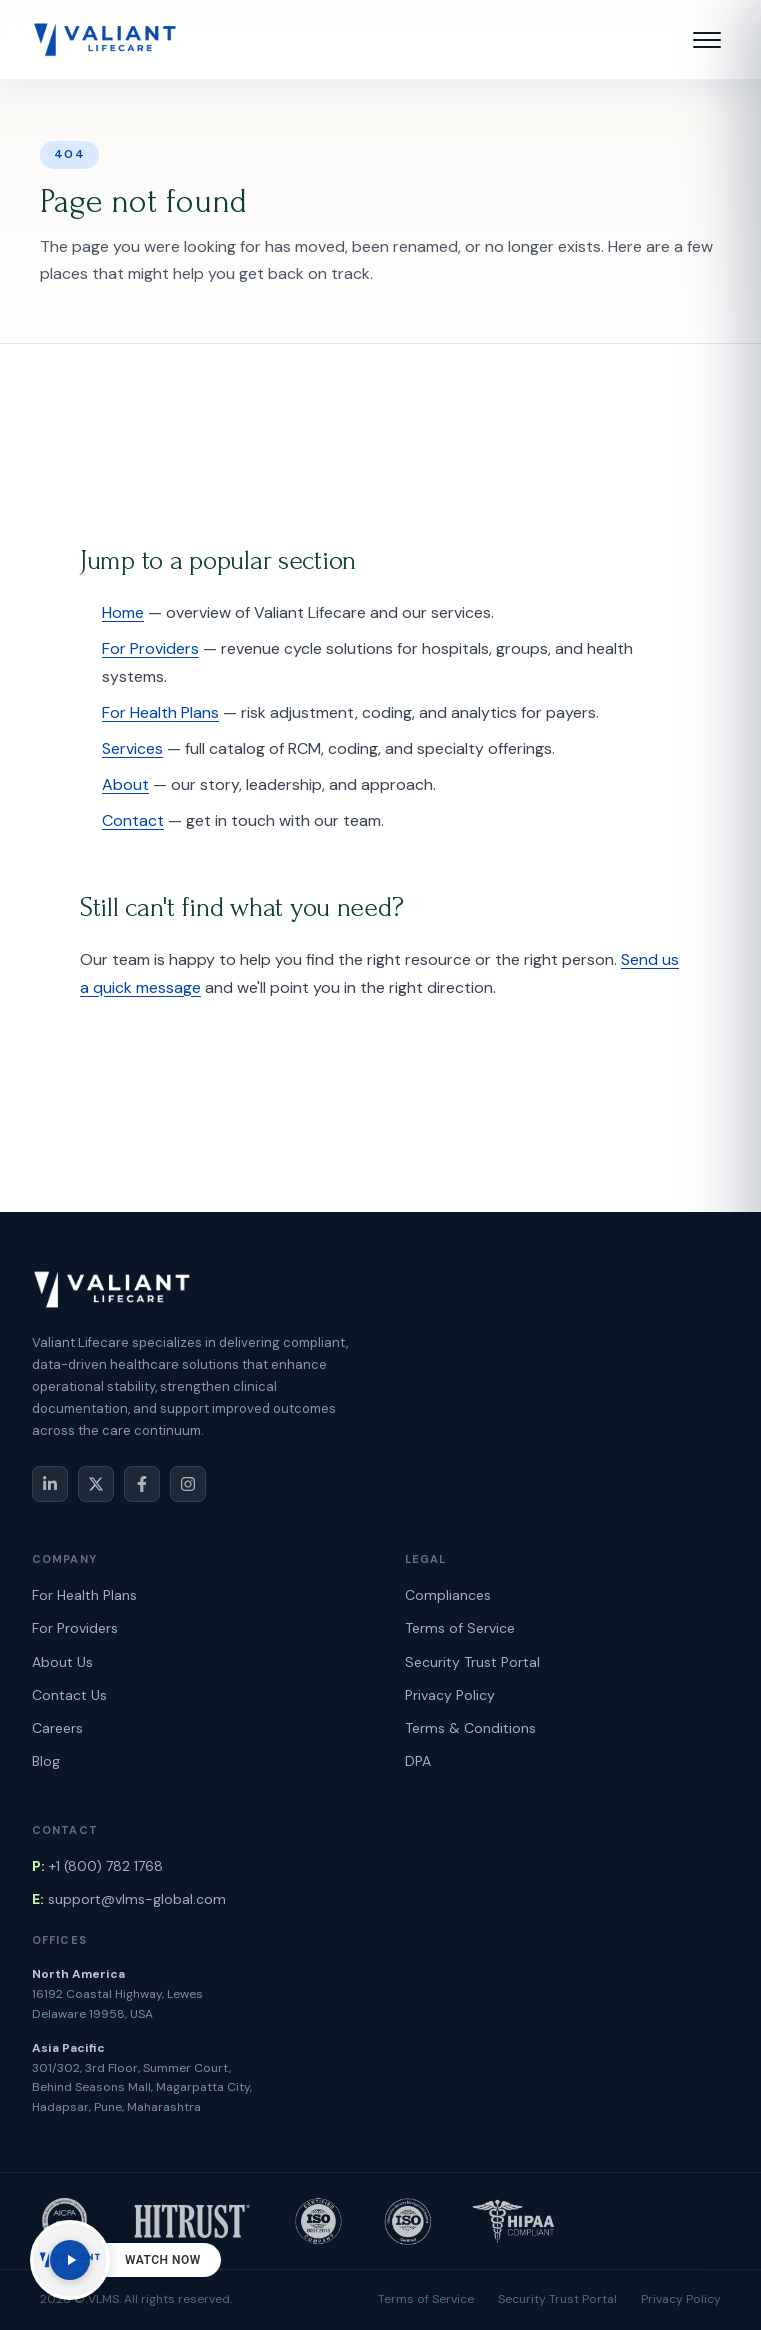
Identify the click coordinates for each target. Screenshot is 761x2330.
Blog (46, 1761)
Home (123, 612)
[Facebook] (142, 1484)
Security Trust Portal (472, 1662)
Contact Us (69, 1695)
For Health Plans (160, 712)
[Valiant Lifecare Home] (105, 40)
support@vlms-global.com (129, 1899)
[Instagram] (188, 1484)
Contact (133, 820)
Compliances (448, 1595)
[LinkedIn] (50, 1484)
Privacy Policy (450, 1695)
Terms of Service (460, 1628)
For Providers (150, 648)
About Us (62, 1662)
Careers (57, 1728)
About (125, 784)
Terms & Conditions (470, 1728)
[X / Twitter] (96, 1484)
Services (132, 748)
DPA (418, 1761)
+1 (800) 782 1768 (97, 1866)
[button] (707, 40)
